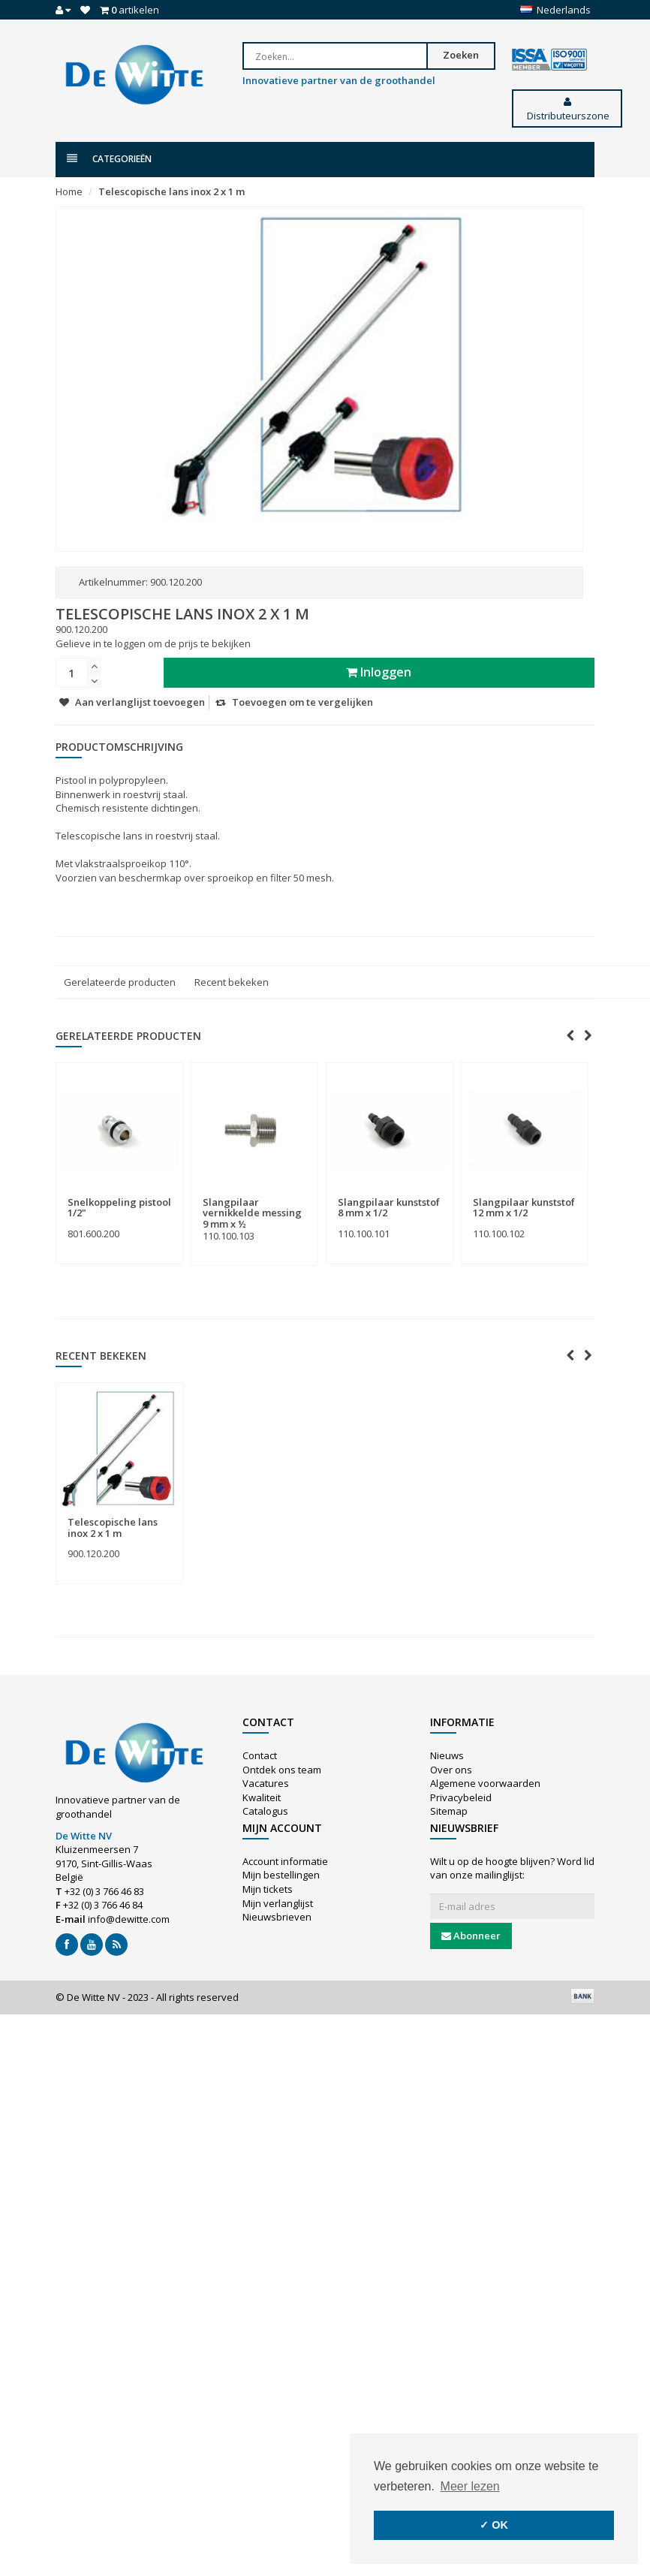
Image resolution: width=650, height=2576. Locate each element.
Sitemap (449, 1811)
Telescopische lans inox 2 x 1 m (171, 191)
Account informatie (285, 1861)
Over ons (451, 1769)
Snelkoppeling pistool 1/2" (119, 1207)
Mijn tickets (267, 1889)
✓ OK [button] (494, 2525)
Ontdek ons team (281, 1769)
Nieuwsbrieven (276, 1917)
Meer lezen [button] (470, 2486)
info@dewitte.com (129, 1919)
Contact (259, 1755)
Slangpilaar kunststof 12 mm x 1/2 (524, 1207)
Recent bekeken (231, 982)
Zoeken (466, 55)
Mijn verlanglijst (277, 1903)
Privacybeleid (461, 1797)
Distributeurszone (567, 109)
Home (69, 191)
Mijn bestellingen (281, 1875)
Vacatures (265, 1783)
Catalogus (265, 1811)
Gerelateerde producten (120, 982)
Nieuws (447, 1755)
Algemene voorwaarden (485, 1783)
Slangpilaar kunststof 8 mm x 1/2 (389, 1207)
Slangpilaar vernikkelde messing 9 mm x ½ (252, 1213)
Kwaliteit (261, 1797)
